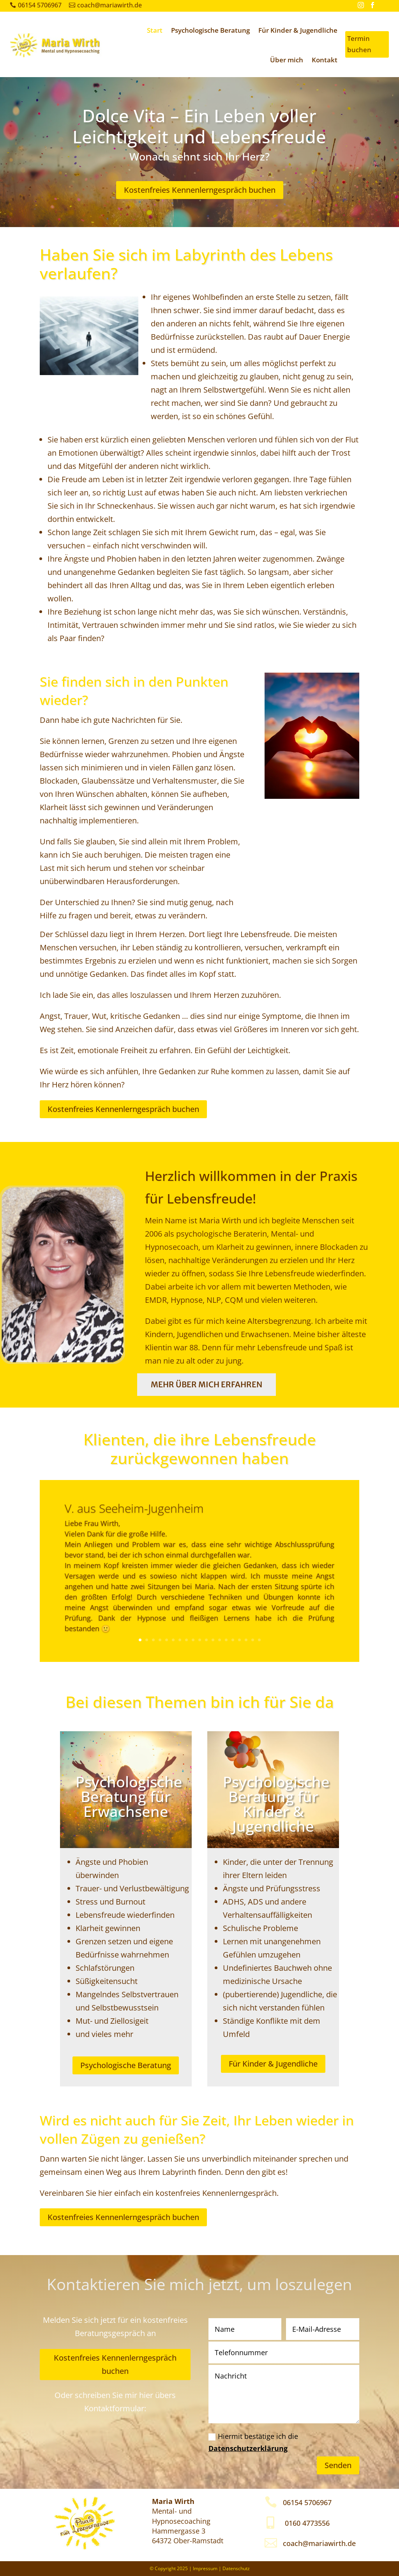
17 (246, 1640)
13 (219, 1640)
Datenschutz (236, 2568)
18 (252, 1640)
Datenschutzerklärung (248, 2448)
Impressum (205, 2568)
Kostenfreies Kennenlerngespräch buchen (199, 190)
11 (206, 1640)
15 (232, 1640)
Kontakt (324, 59)
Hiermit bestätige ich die (253, 2442)
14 (226, 1640)
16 (239, 1640)
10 (199, 1640)
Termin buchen (359, 44)
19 (259, 1640)
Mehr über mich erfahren (206, 1384)
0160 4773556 (307, 2523)
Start (154, 30)
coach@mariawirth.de (109, 5)
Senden (338, 2465)
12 (213, 1640)
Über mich (286, 59)
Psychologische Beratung (210, 30)
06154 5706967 (40, 5)
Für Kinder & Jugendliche (297, 30)
